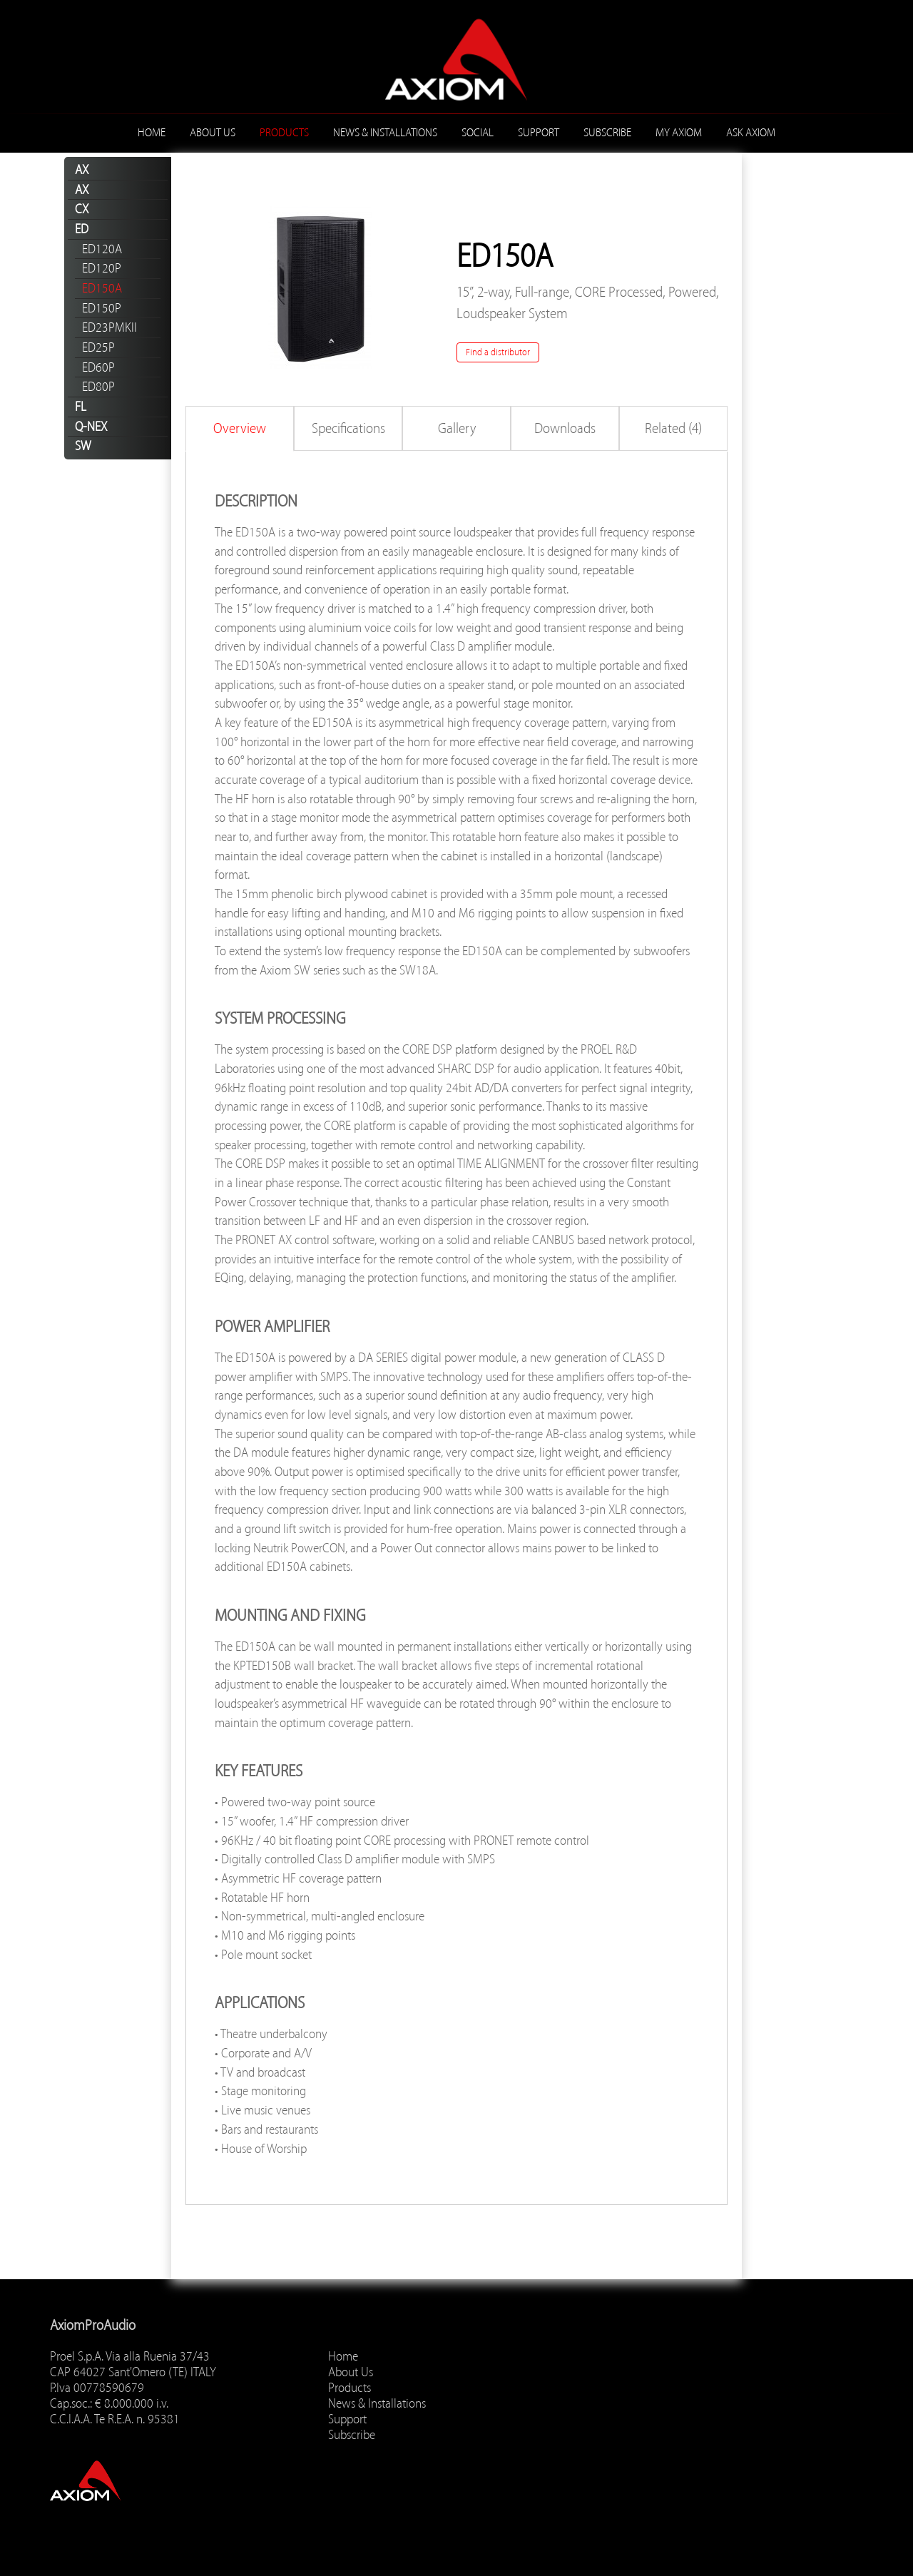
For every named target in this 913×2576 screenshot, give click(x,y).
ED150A (102, 288)
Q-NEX (91, 426)
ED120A (102, 249)
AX (81, 170)
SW (83, 446)
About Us (212, 133)
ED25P (98, 347)
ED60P (98, 367)
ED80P (98, 386)
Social (477, 133)
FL (80, 406)
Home (151, 133)
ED (81, 229)
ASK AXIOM (750, 133)
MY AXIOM (679, 133)
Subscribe (607, 133)
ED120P (101, 268)
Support (538, 133)
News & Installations (385, 133)
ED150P (101, 308)
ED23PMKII (109, 327)
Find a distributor (498, 352)
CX (81, 209)
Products (284, 133)
